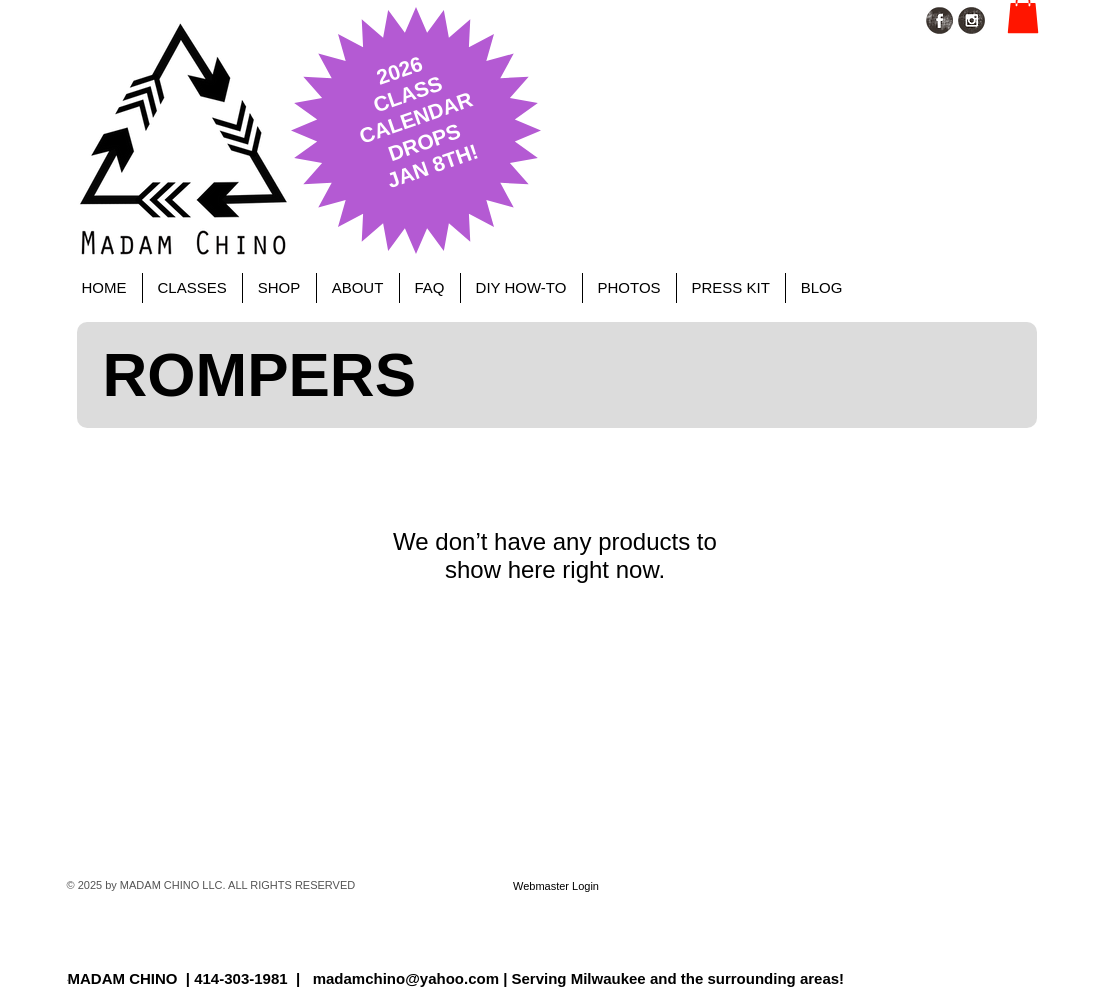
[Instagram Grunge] (971, 20)
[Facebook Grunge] (939, 20)
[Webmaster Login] (556, 886)
